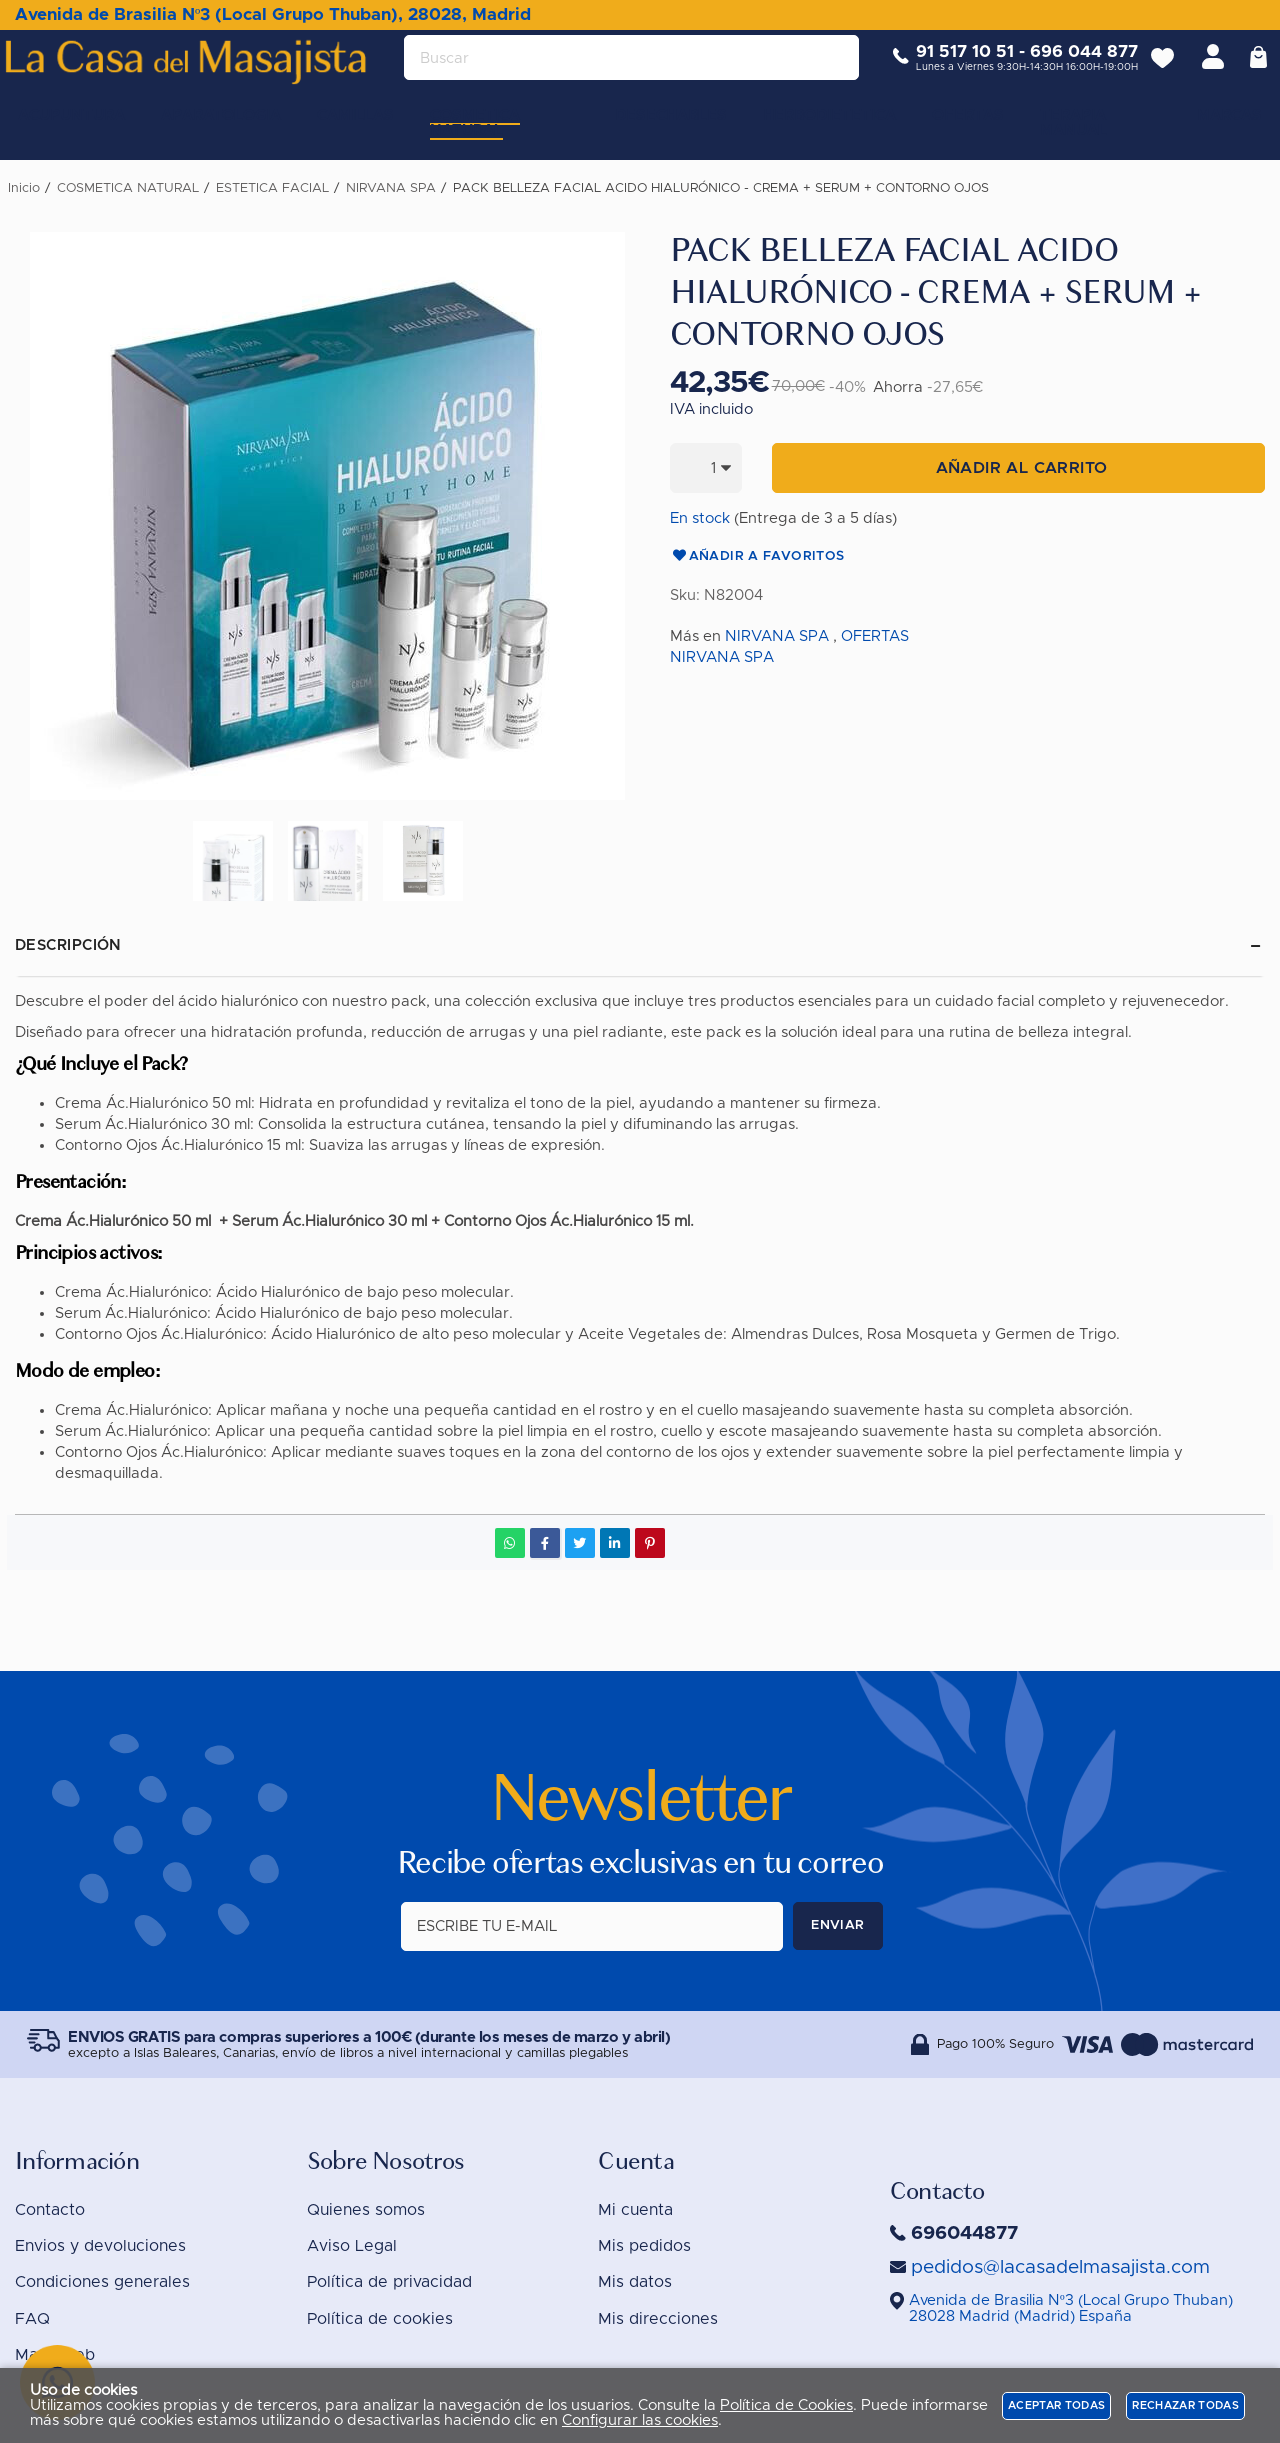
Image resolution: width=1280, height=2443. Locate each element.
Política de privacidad (389, 2282)
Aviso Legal (352, 2246)
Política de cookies (380, 2319)
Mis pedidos (644, 2246)
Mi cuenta (635, 2210)
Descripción (68, 945)
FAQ (32, 2319)
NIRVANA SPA (777, 636)
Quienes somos (366, 2210)
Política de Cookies (786, 2405)
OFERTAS (875, 636)
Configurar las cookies (640, 2420)
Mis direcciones (658, 2319)
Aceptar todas (1056, 2405)
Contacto (50, 2210)
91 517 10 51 (950, 67)
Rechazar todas (1185, 2405)
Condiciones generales (102, 2282)
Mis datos (635, 2282)
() (1071, 2308)
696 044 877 (1069, 67)
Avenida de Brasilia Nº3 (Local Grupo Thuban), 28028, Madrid (273, 14)
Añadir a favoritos (757, 557)
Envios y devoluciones (100, 2246)
